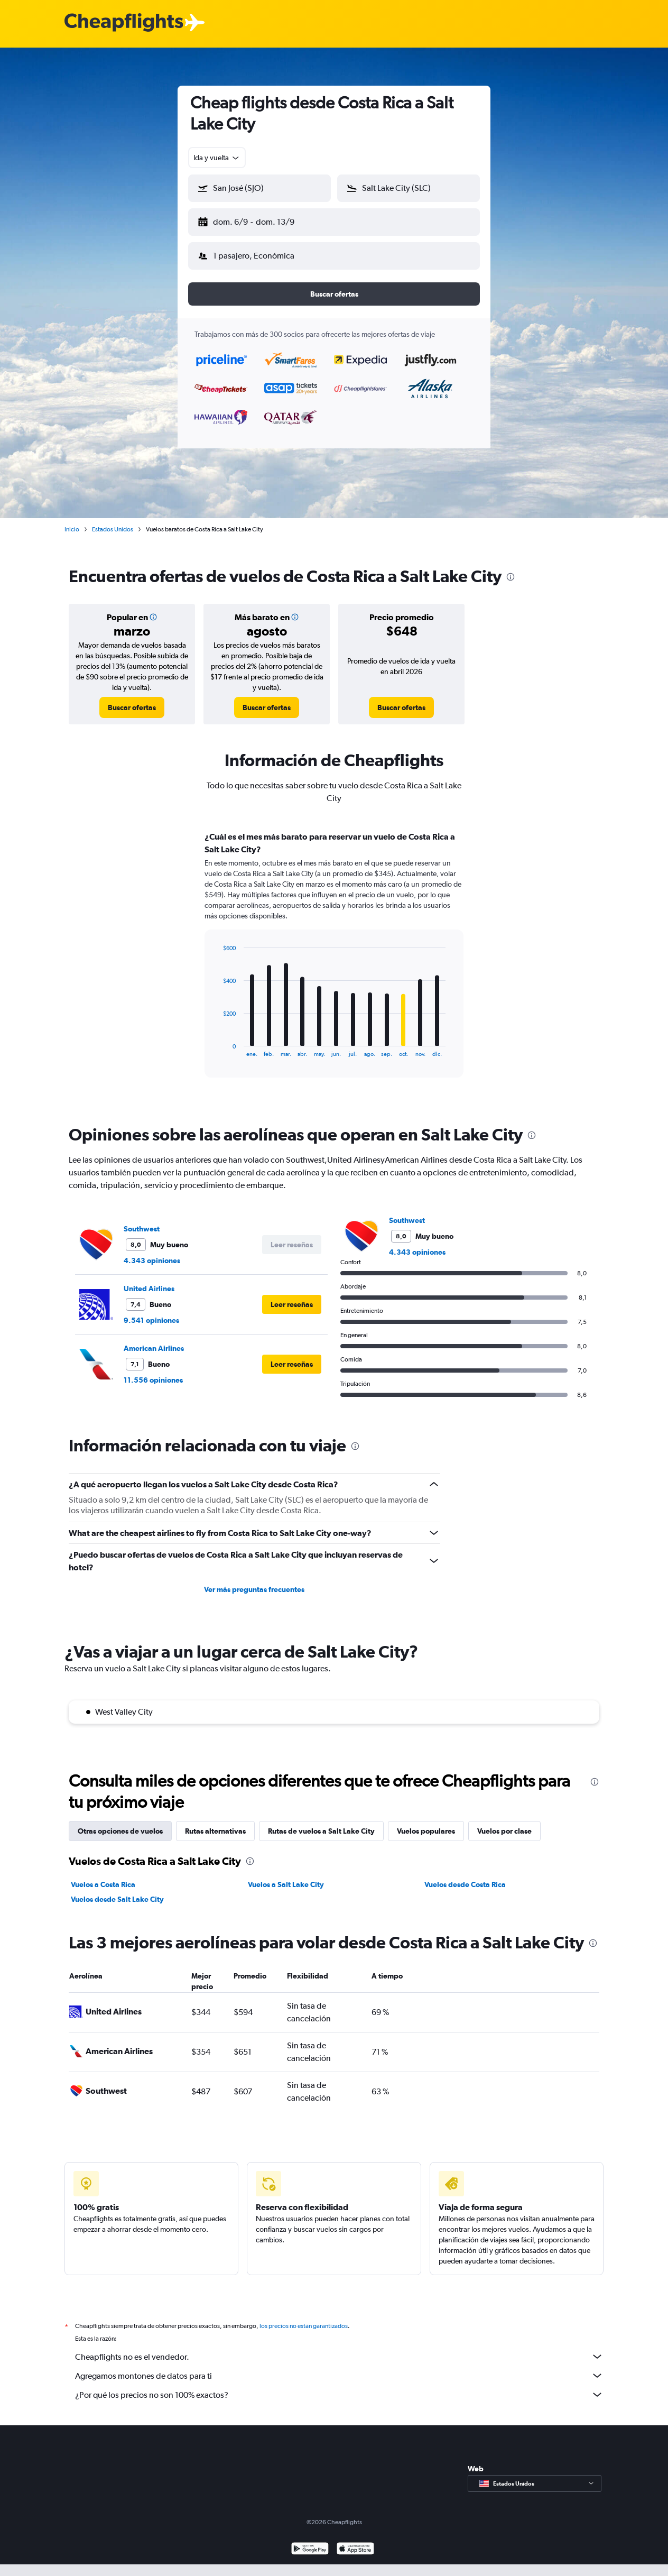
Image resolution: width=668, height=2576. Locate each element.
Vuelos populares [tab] (426, 1831)
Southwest (142, 1229)
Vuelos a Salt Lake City (286, 1884)
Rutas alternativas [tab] (215, 1831)
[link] (131, 707)
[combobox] (217, 157)
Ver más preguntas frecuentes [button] (254, 1589)
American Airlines (154, 1348)
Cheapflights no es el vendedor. (339, 2356)
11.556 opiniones (153, 1380)
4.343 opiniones (152, 1260)
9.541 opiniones (151, 1320)
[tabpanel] (334, 964)
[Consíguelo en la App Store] (355, 2550)
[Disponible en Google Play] (310, 2550)
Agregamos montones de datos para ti (339, 2375)
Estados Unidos (112, 529)
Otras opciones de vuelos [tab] (120, 1831)
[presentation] (510, 577)
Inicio (71, 529)
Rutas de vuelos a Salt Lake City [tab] (321, 1831)
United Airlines (149, 1288)
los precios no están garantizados (303, 2326)
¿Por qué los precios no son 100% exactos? (339, 2394)
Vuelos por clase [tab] (504, 1831)
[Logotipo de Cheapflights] (123, 23)
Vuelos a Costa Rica (103, 1884)
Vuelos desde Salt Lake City (117, 1899)
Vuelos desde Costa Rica (465, 1884)
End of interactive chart (217, 1048)
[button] (259, 188)
